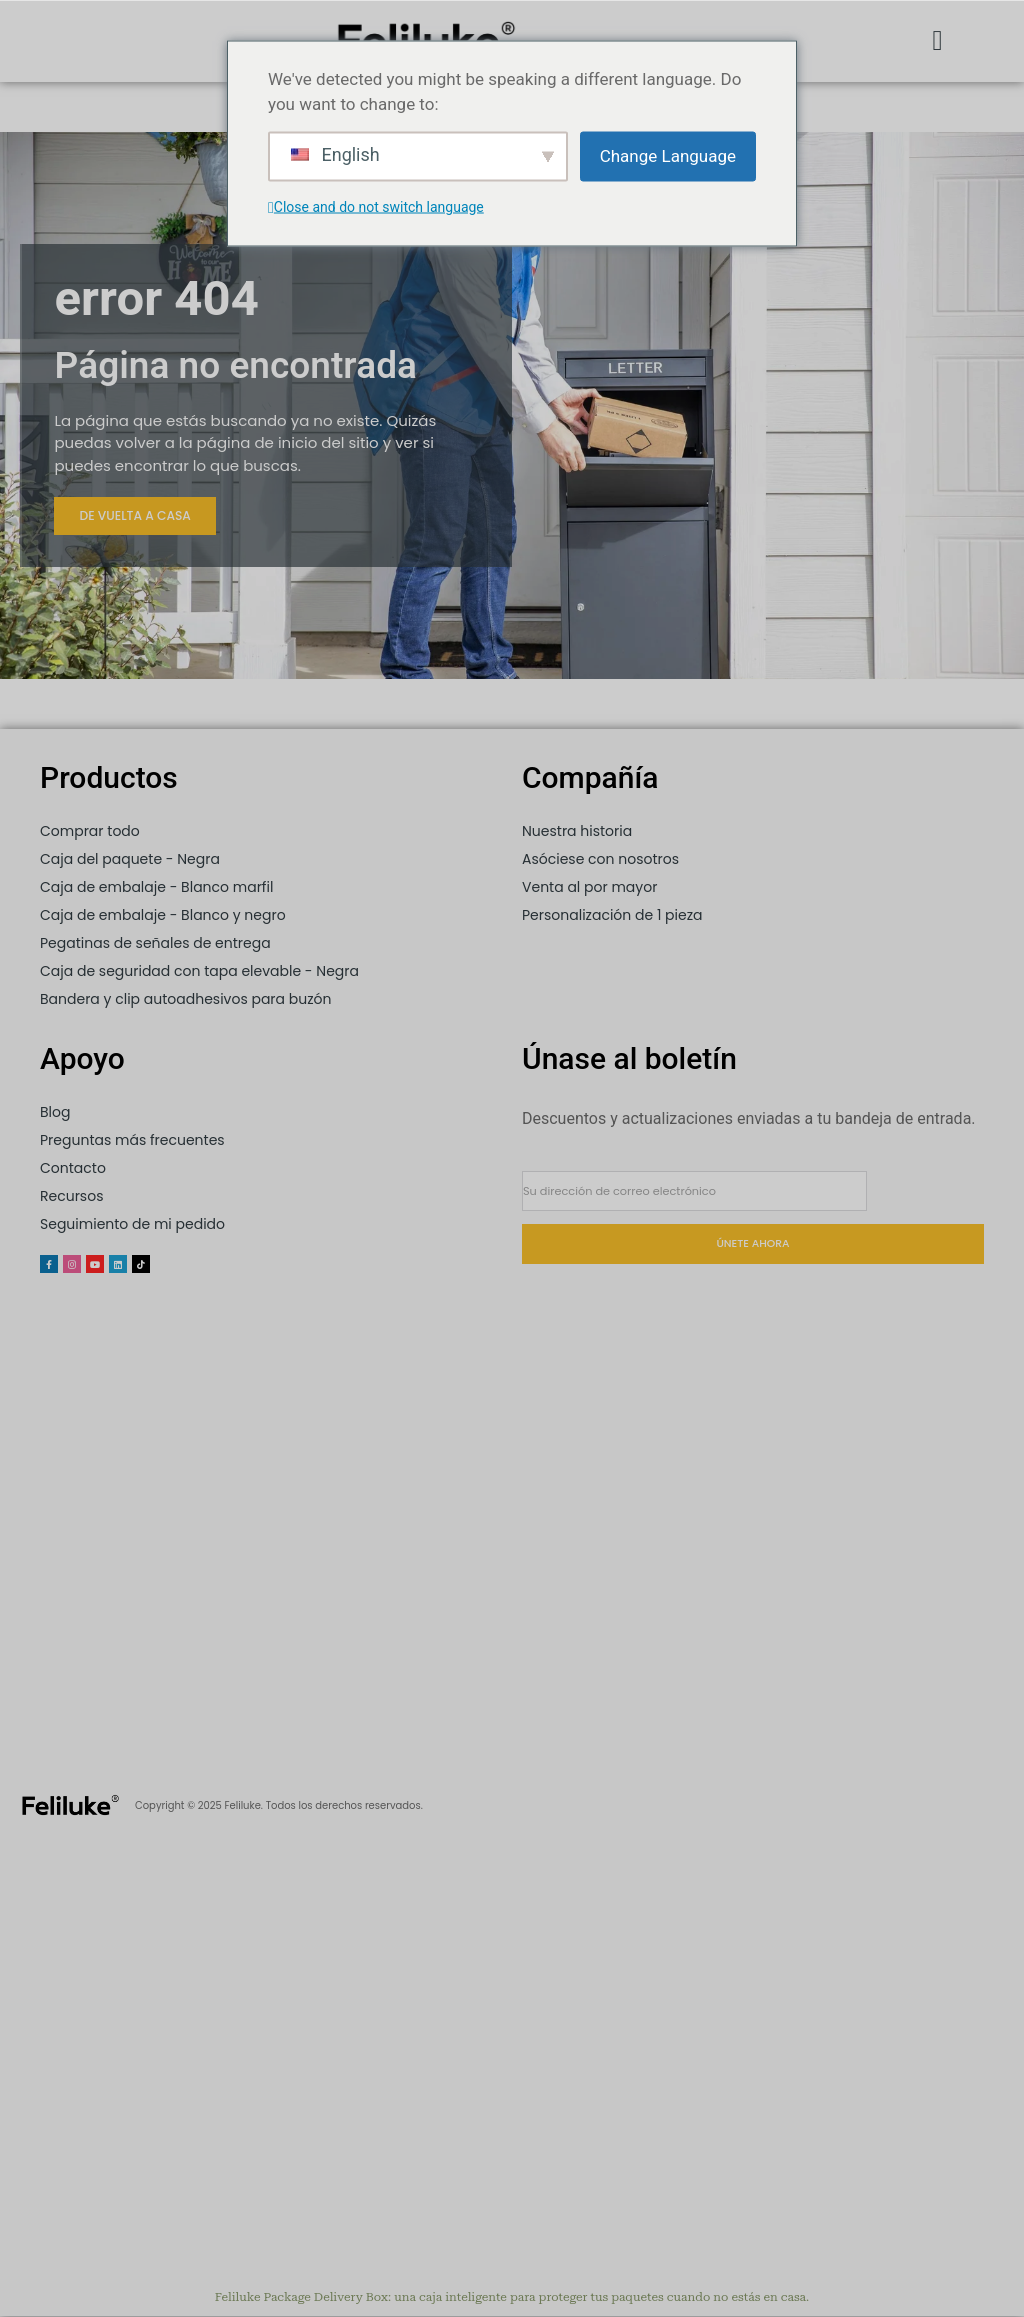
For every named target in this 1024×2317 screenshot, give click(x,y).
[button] (937, 41)
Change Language (668, 155)
